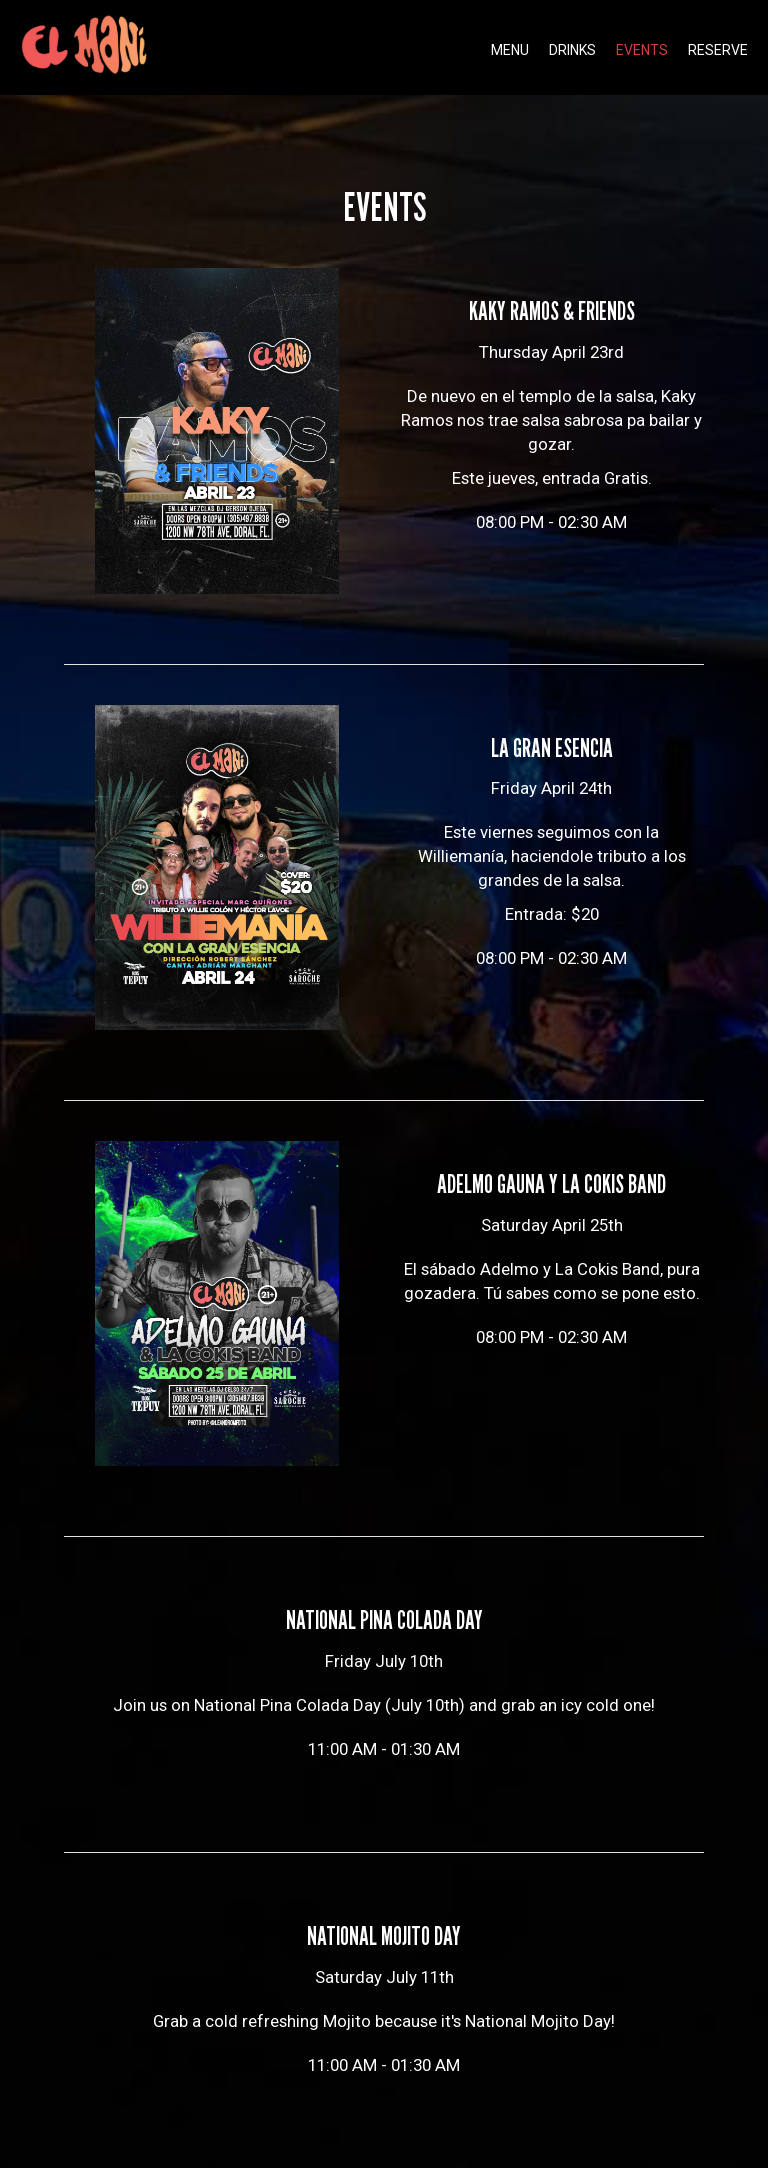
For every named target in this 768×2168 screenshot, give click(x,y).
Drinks (572, 50)
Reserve (718, 50)
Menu (510, 50)
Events (642, 50)
